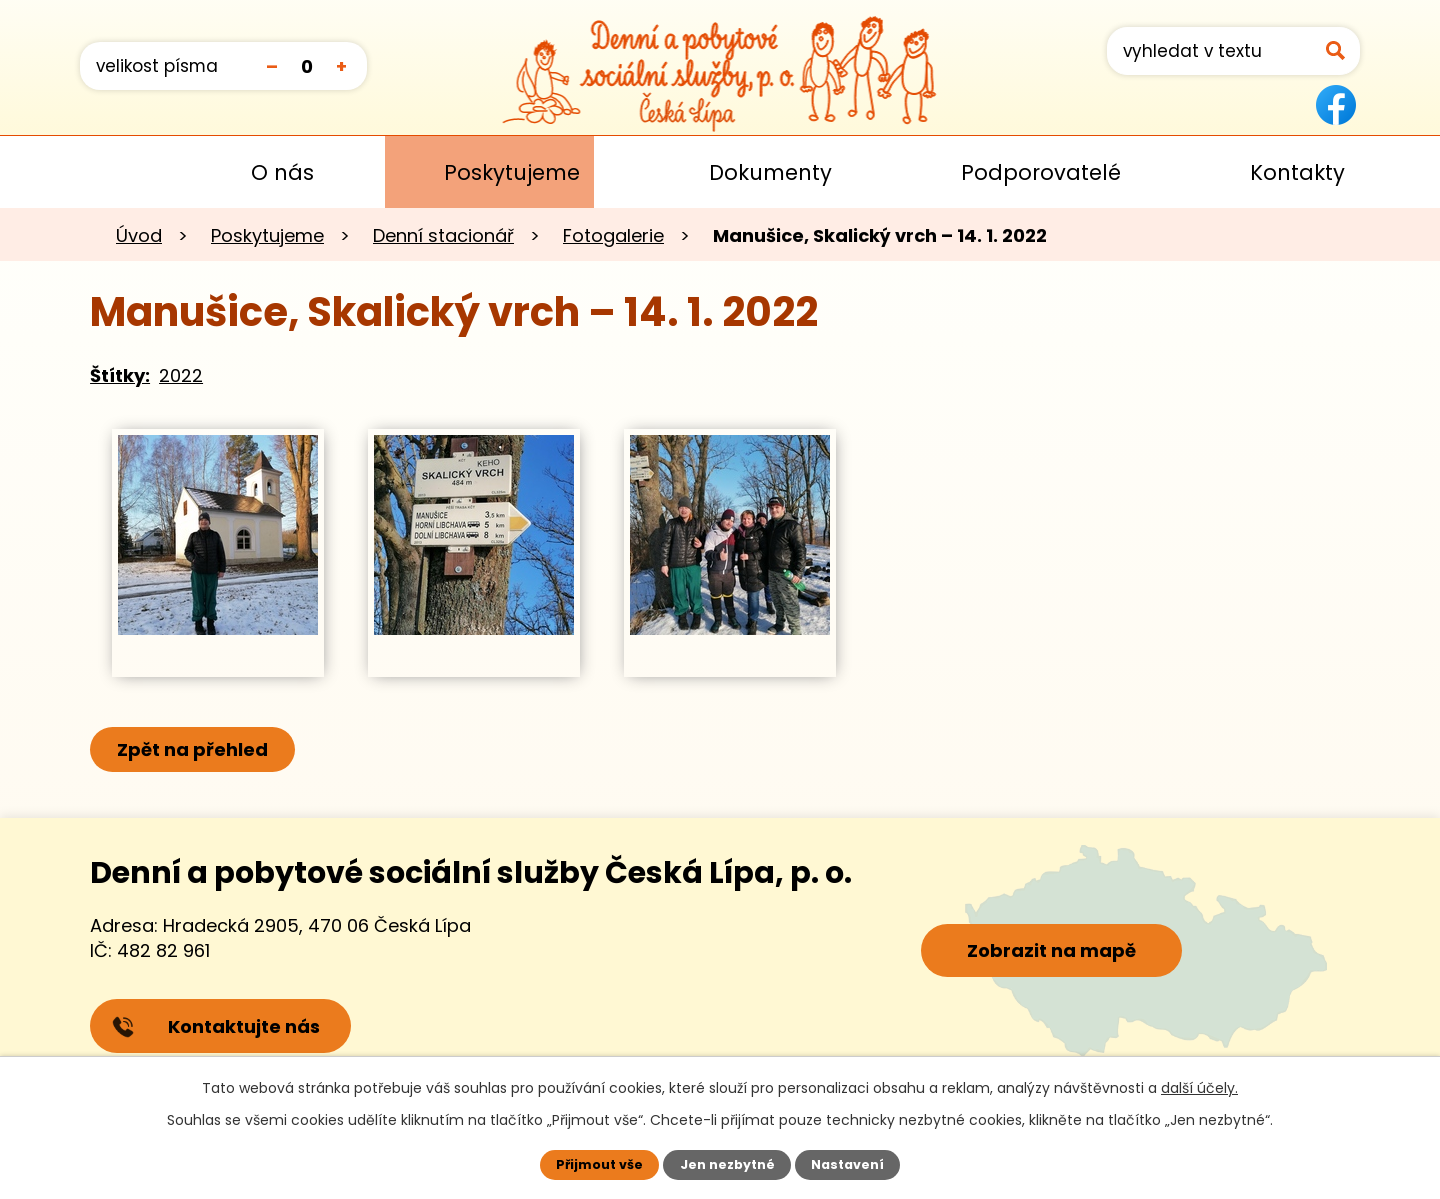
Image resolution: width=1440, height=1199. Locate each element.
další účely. (1199, 1088)
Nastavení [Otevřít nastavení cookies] (847, 1164)
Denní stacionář (443, 235)
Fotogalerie (613, 235)
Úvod (108, 172)
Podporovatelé (1041, 172)
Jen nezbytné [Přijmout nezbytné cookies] (727, 1164)
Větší (341, 65)
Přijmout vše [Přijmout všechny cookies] (599, 1164)
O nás (282, 172)
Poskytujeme (512, 172)
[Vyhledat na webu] (1233, 51)
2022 (181, 375)
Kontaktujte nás (216, 1026)
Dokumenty (770, 172)
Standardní (306, 65)
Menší (271, 65)
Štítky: (120, 375)
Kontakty (1297, 172)
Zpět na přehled (192, 749)
